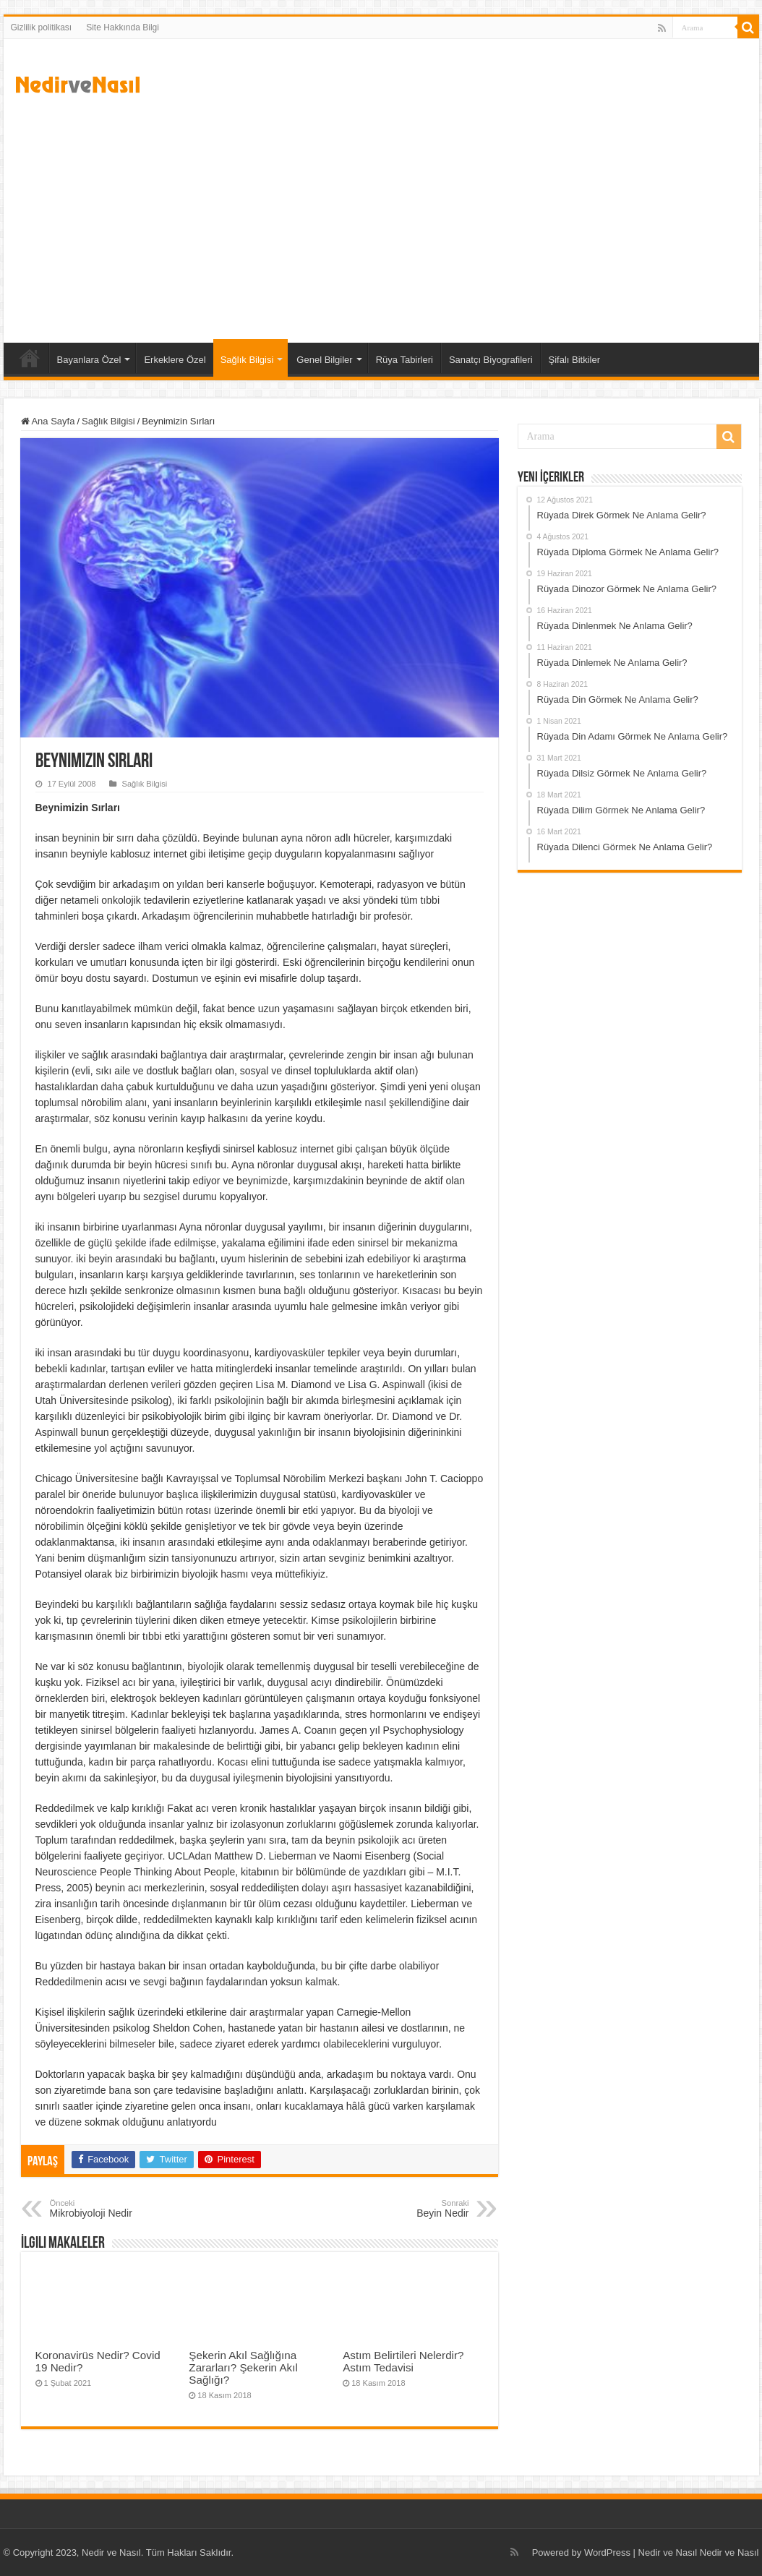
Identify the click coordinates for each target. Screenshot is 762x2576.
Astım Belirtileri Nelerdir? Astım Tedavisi (403, 2361)
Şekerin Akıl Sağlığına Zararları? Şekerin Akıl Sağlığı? (243, 2367)
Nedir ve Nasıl (729, 2552)
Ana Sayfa (29, 358)
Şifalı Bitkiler (575, 359)
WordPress (607, 2552)
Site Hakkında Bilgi (122, 27)
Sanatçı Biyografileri (491, 359)
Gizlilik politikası (41, 27)
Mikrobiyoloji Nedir (124, 2209)
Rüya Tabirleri (404, 359)
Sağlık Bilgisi (247, 359)
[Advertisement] (381, 220)
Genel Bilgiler (324, 359)
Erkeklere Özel (174, 359)
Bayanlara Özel (89, 359)
